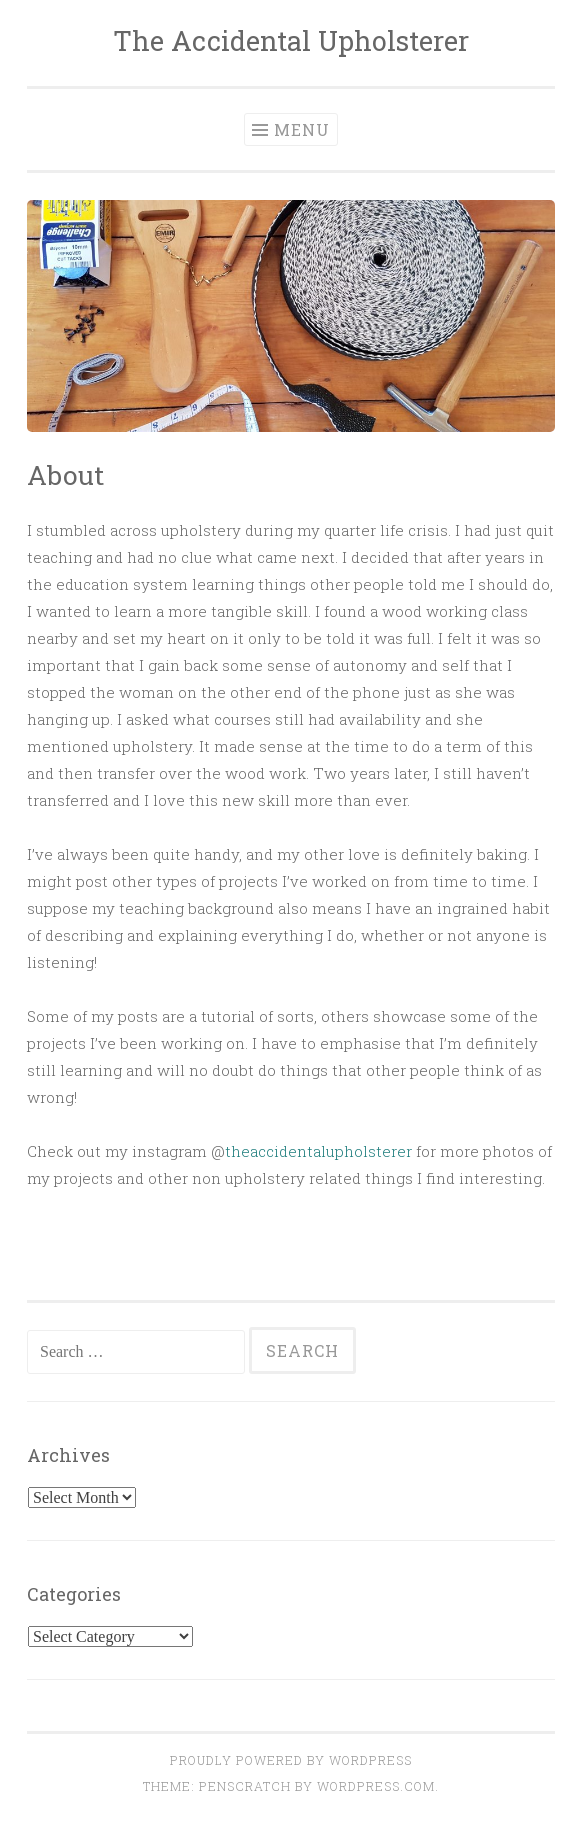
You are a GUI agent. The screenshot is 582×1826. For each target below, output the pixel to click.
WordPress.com (376, 1786)
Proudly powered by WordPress (291, 1760)
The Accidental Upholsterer (291, 40)
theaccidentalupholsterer (318, 1151)
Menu (302, 129)
